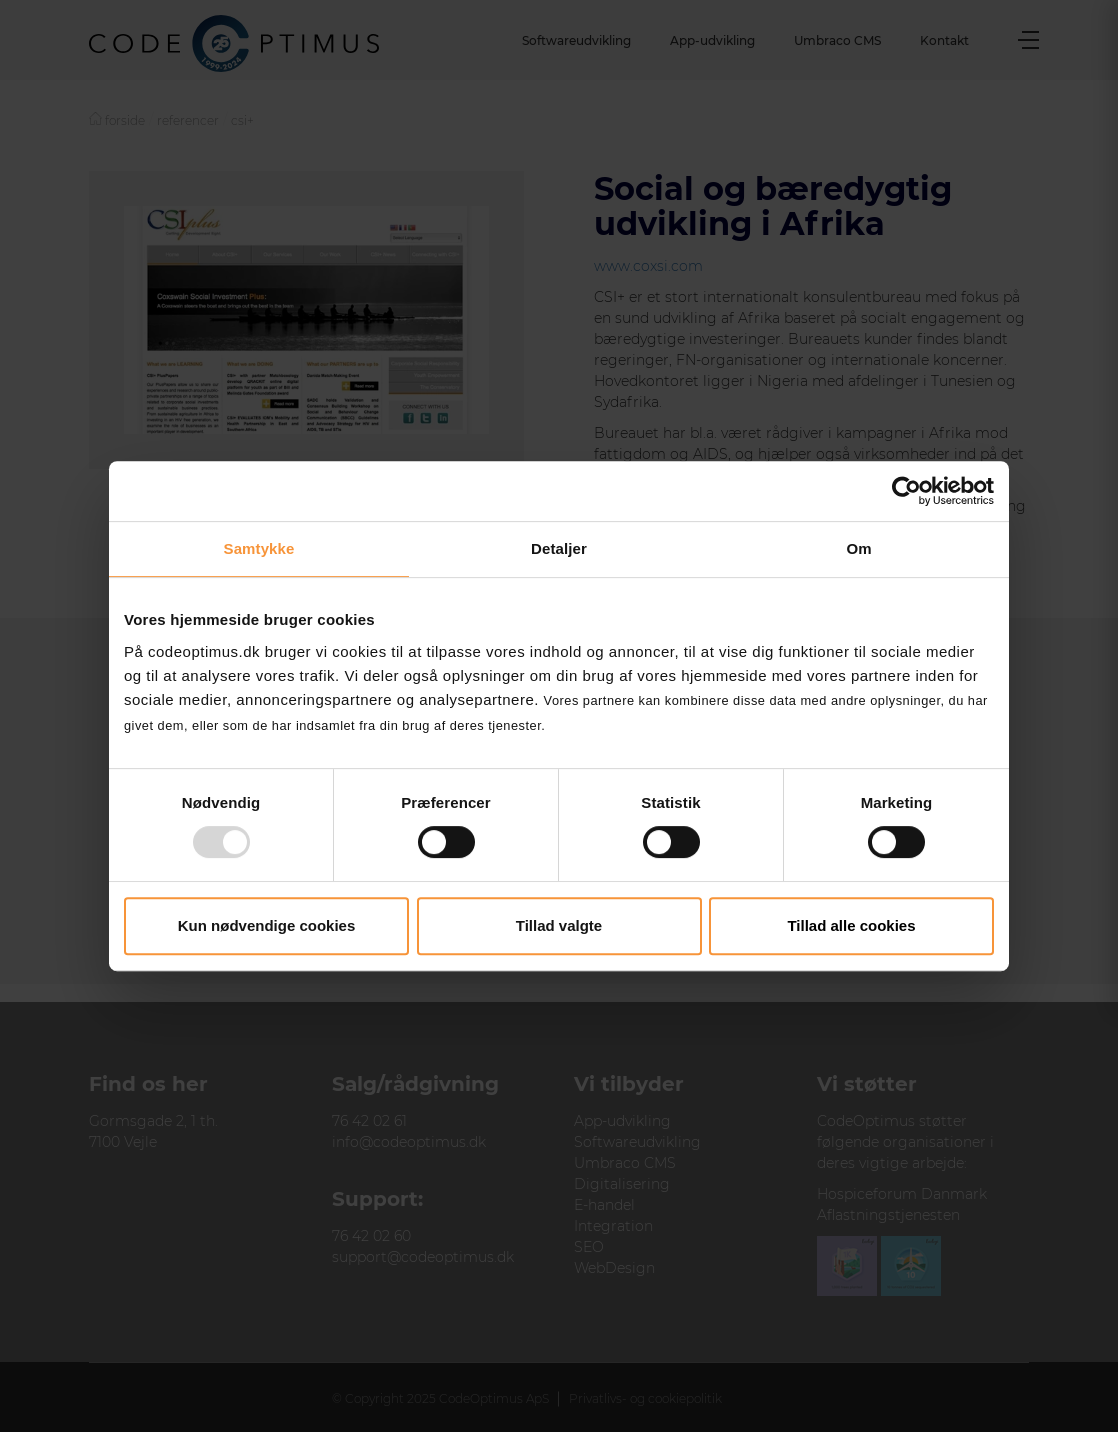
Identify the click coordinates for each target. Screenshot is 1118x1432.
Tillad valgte (559, 925)
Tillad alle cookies (851, 925)
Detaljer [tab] (559, 548)
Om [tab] (858, 548)
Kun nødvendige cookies (267, 925)
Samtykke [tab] (259, 548)
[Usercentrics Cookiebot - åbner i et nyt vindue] (906, 491)
